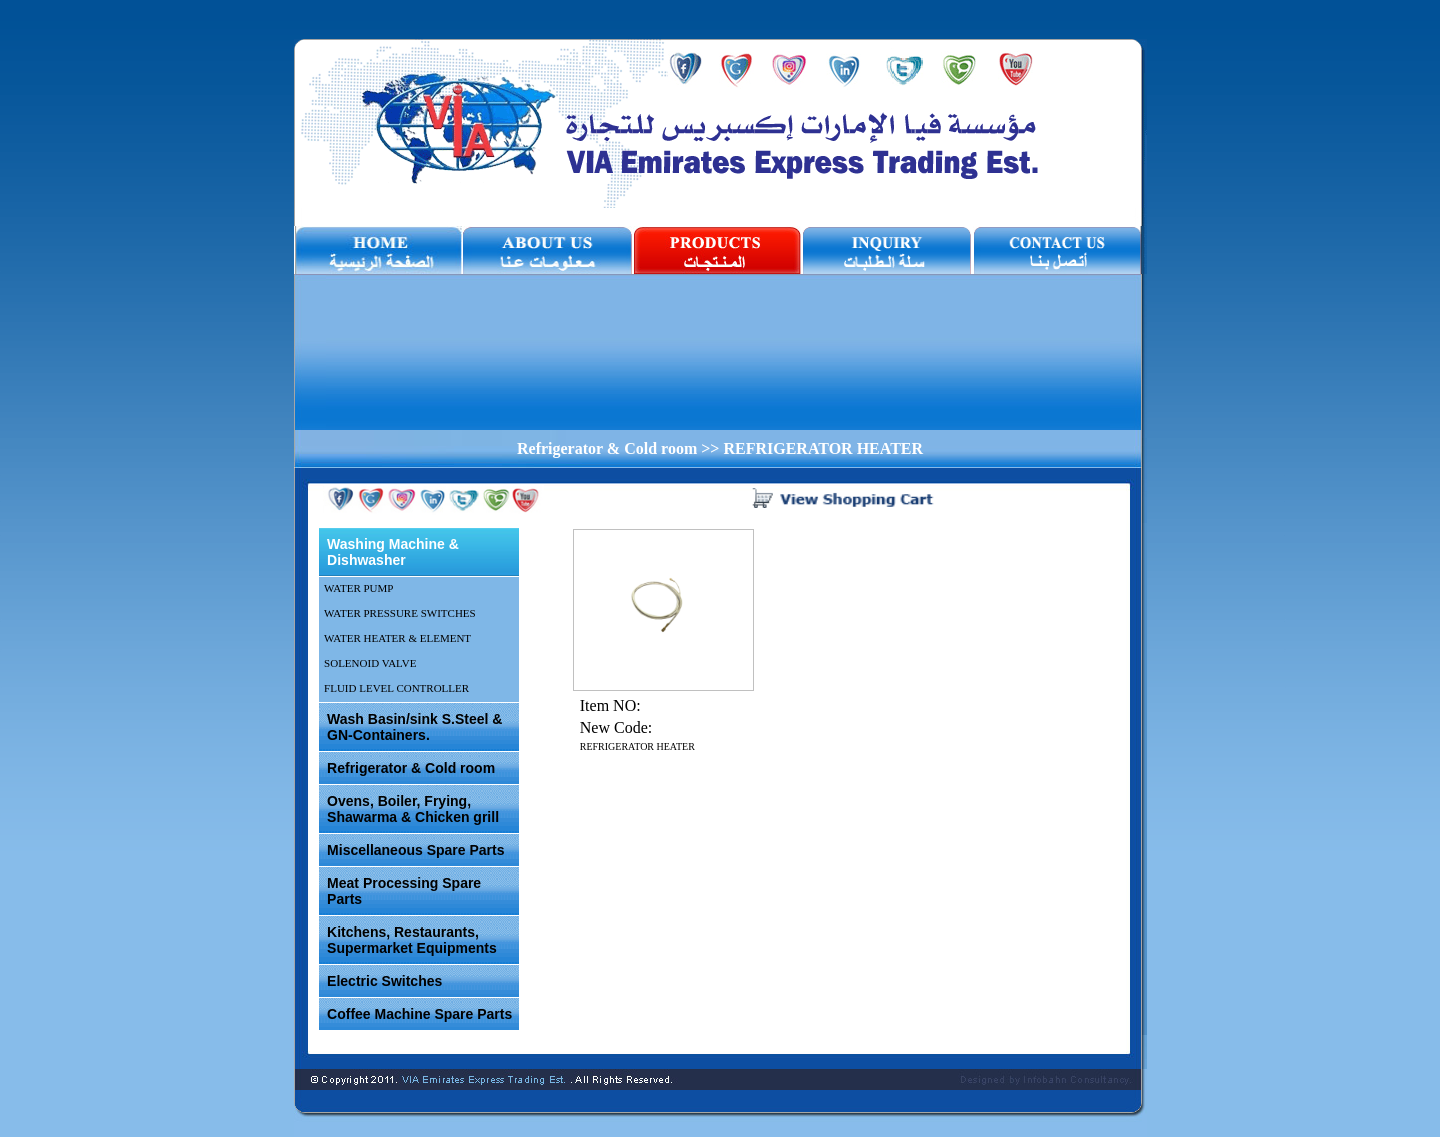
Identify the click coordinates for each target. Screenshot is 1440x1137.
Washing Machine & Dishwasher (393, 552)
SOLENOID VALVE (370, 663)
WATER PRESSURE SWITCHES (400, 613)
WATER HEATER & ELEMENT (397, 638)
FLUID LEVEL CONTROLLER (396, 688)
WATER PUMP (358, 588)
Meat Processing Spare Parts (404, 891)
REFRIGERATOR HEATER (637, 746)
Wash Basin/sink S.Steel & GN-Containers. (414, 727)
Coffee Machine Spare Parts (419, 1014)
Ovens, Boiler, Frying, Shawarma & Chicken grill (413, 809)
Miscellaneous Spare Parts (415, 850)
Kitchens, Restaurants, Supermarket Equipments (412, 940)
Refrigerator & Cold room (411, 768)
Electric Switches (384, 981)
